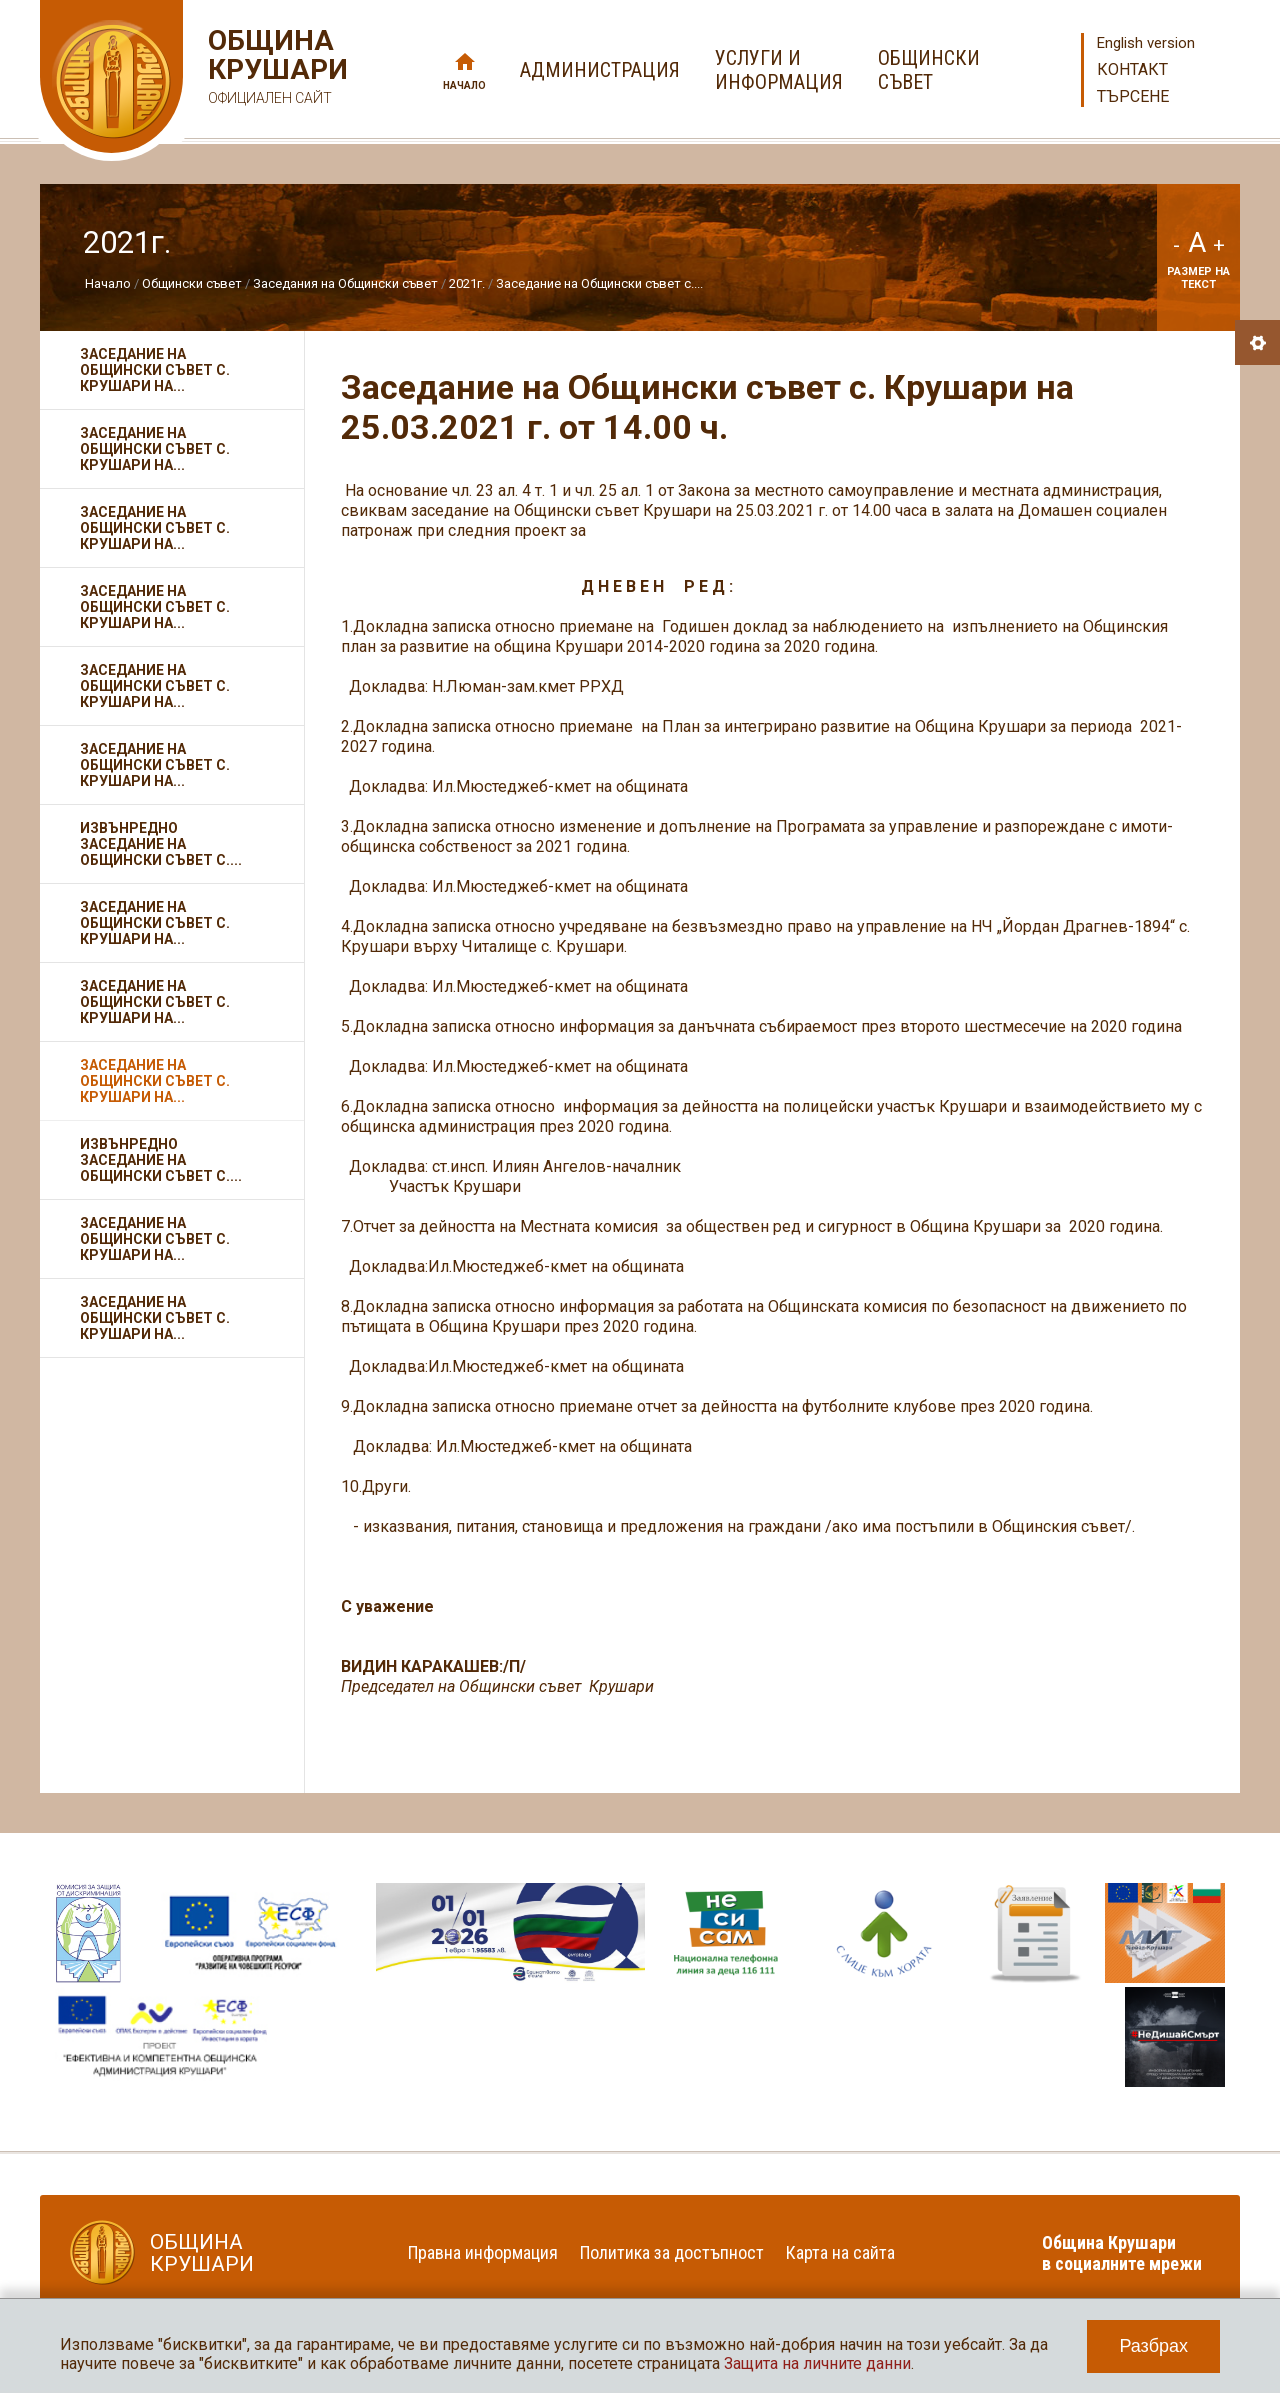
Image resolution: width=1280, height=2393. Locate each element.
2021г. (467, 283)
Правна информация (483, 2252)
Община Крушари (275, 69)
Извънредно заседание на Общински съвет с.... (161, 844)
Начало (464, 85)
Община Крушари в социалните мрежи (1122, 2253)
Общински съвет (192, 283)
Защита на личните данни (817, 2363)
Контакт (1132, 69)
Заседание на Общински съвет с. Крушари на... (155, 370)
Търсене (1133, 96)
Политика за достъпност (672, 2252)
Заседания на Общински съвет (345, 283)
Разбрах (1153, 2346)
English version (1146, 43)
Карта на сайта (840, 2252)
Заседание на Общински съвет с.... (599, 283)
